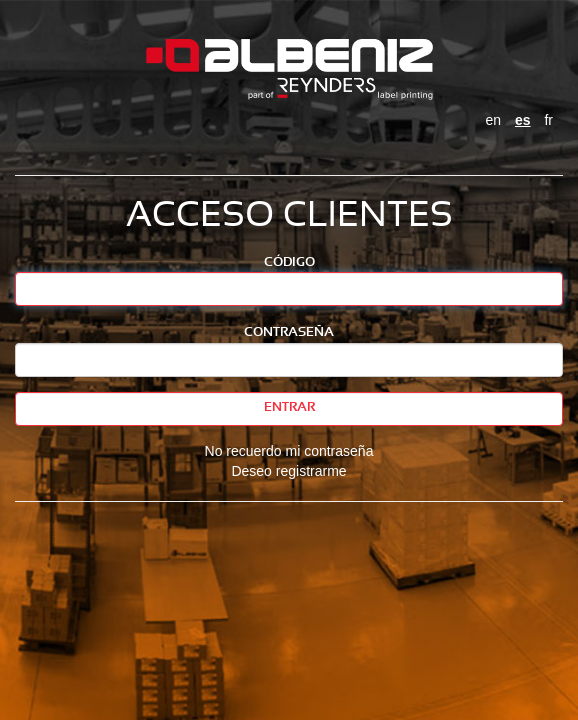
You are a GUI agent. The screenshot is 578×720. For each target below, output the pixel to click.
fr (548, 120)
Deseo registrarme (288, 471)
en (494, 120)
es (523, 120)
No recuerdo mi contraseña (289, 451)
